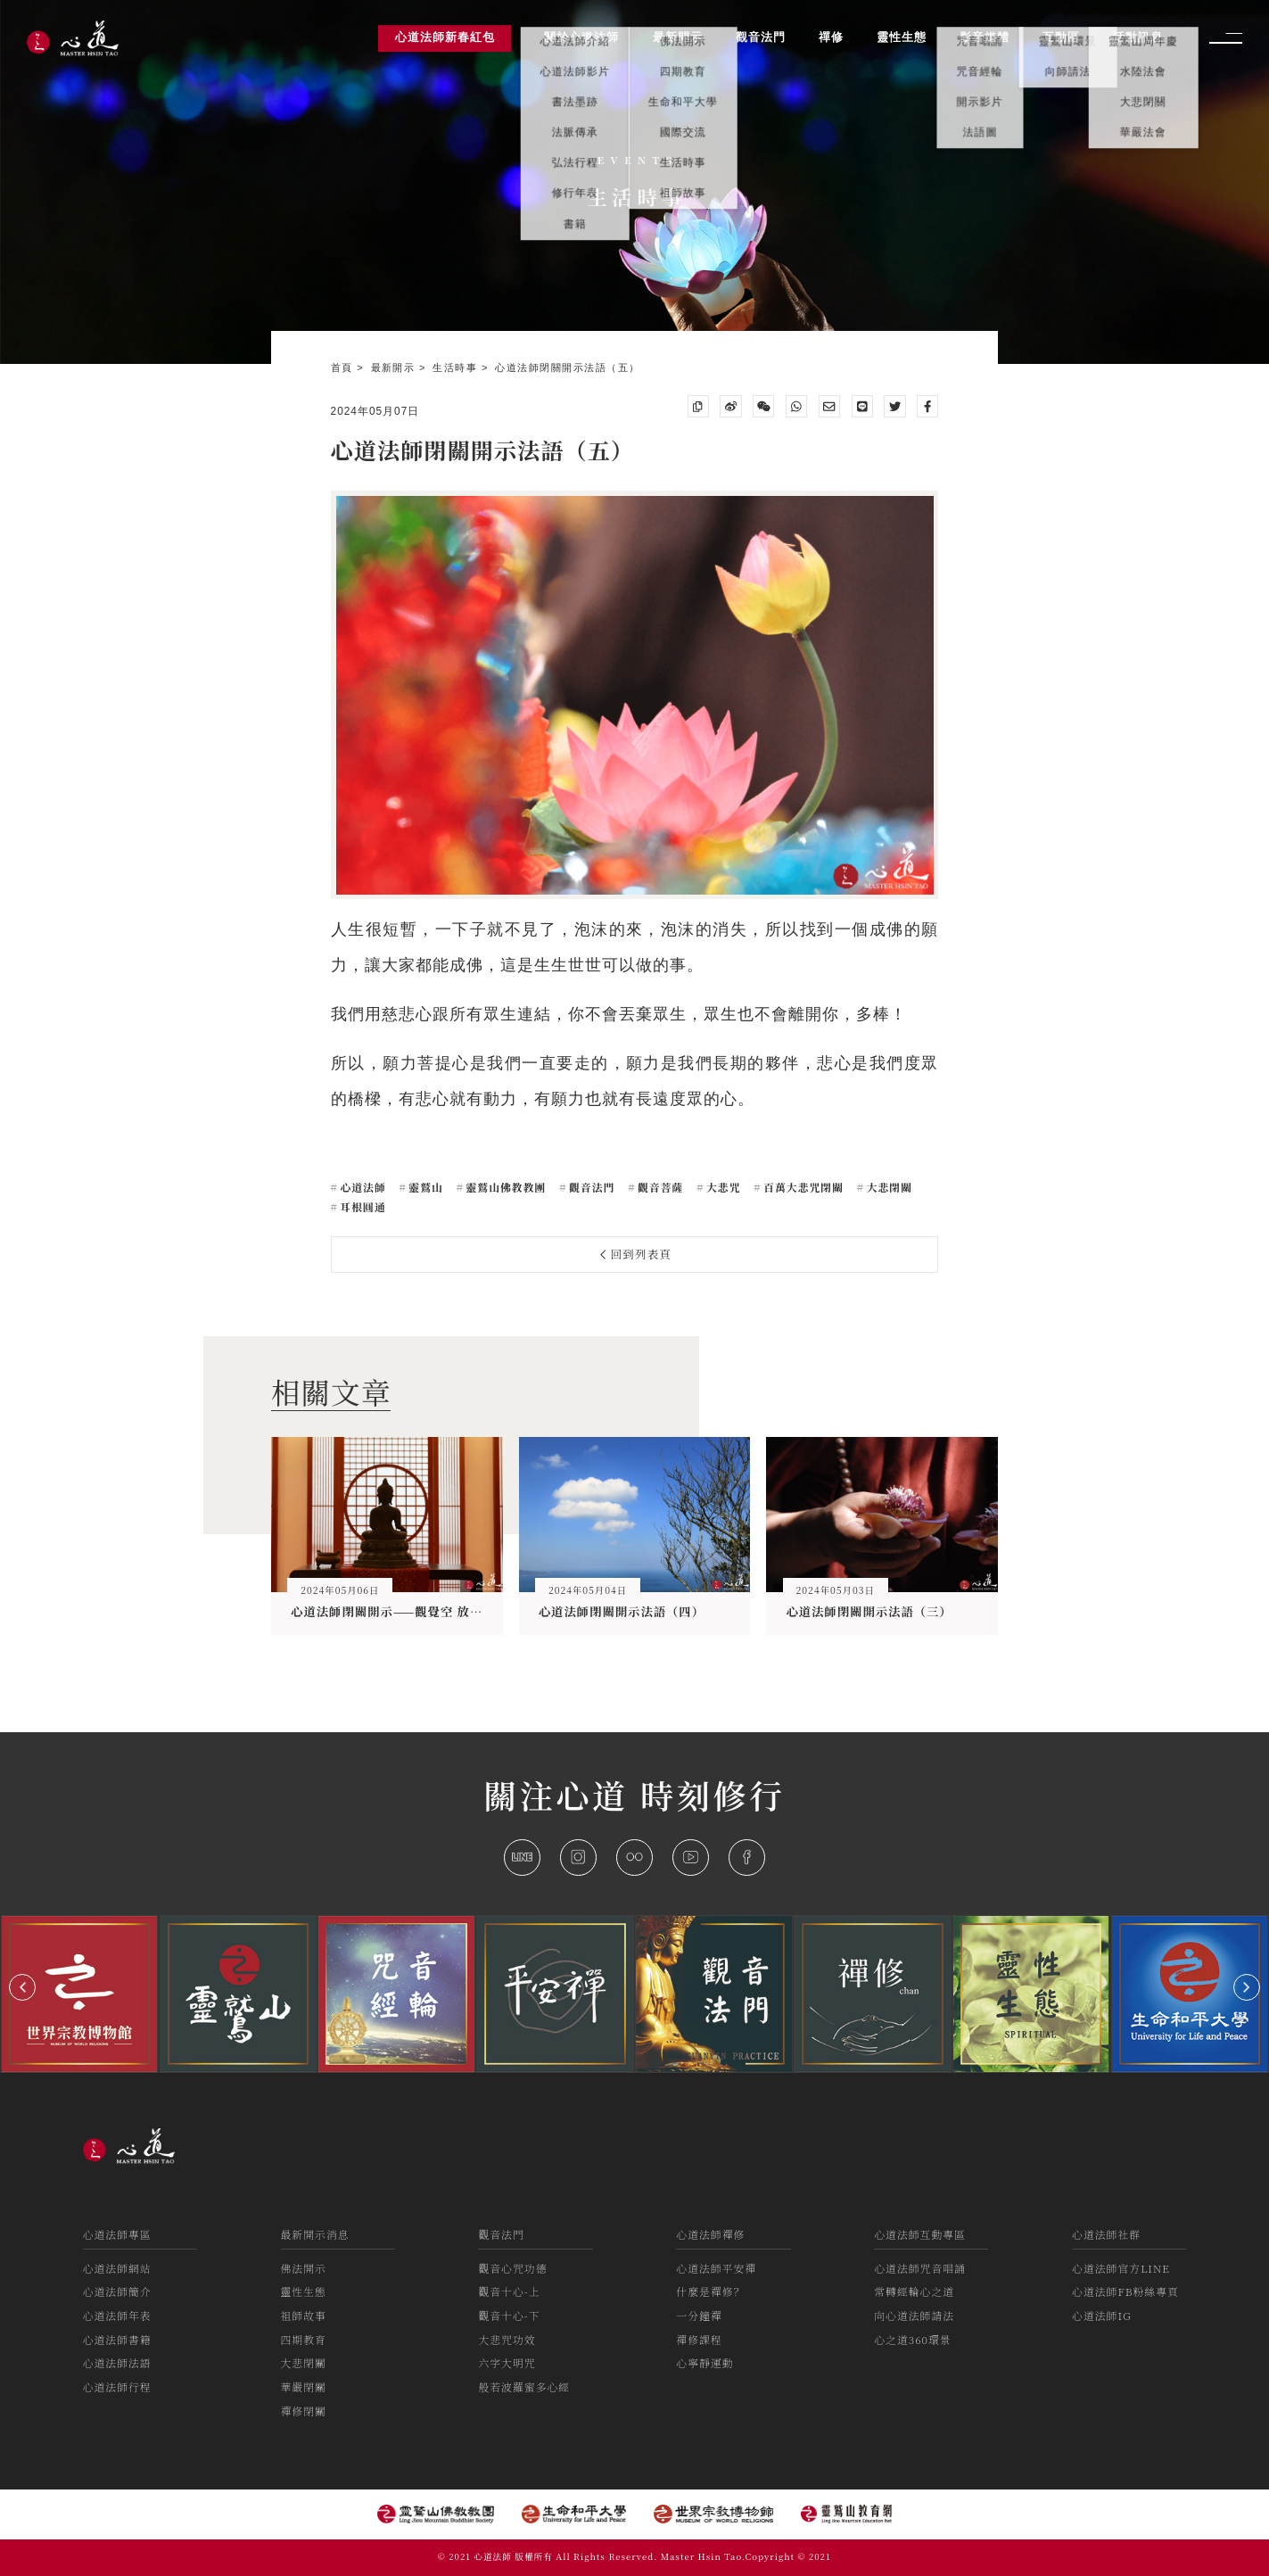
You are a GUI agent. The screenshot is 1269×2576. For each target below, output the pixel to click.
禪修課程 (698, 2339)
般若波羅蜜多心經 (524, 2386)
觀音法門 (589, 1186)
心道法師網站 (117, 2267)
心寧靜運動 (704, 2362)
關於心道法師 (581, 37)
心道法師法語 (117, 2362)
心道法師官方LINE (1121, 2267)
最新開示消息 (315, 2234)
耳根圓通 (360, 1206)
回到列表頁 (636, 1254)
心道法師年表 (117, 2315)
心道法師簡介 (117, 2291)
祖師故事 (303, 2315)
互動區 (1061, 37)
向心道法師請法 (914, 2315)
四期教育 (303, 2339)
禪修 (831, 37)
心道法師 (360, 1186)
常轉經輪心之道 (914, 2291)
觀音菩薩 (658, 1186)
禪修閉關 (303, 2410)
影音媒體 (984, 37)
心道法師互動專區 (920, 2234)
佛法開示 (303, 2267)
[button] (22, 1987)
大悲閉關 (887, 1186)
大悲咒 (722, 1186)
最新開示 (395, 367)
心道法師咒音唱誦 (920, 2267)
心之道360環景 (913, 2339)
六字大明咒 (506, 2362)
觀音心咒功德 (512, 2267)
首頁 (344, 367)
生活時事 (457, 367)
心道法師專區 (117, 2234)
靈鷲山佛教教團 (505, 1186)
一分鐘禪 (698, 2315)
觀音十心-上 (509, 2291)
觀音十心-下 (509, 2315)
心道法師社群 (1106, 2234)
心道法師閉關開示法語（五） (567, 367)
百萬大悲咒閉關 (802, 1186)
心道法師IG (1102, 2315)
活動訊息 (1138, 37)
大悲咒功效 (506, 2339)
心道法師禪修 (710, 2234)
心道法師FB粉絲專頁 (1125, 2291)
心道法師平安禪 (716, 2267)
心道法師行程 (117, 2386)
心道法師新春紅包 (445, 37)
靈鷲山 (424, 1186)
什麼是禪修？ (710, 2291)
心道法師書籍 (117, 2339)
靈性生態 (303, 2291)
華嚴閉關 (303, 2386)
